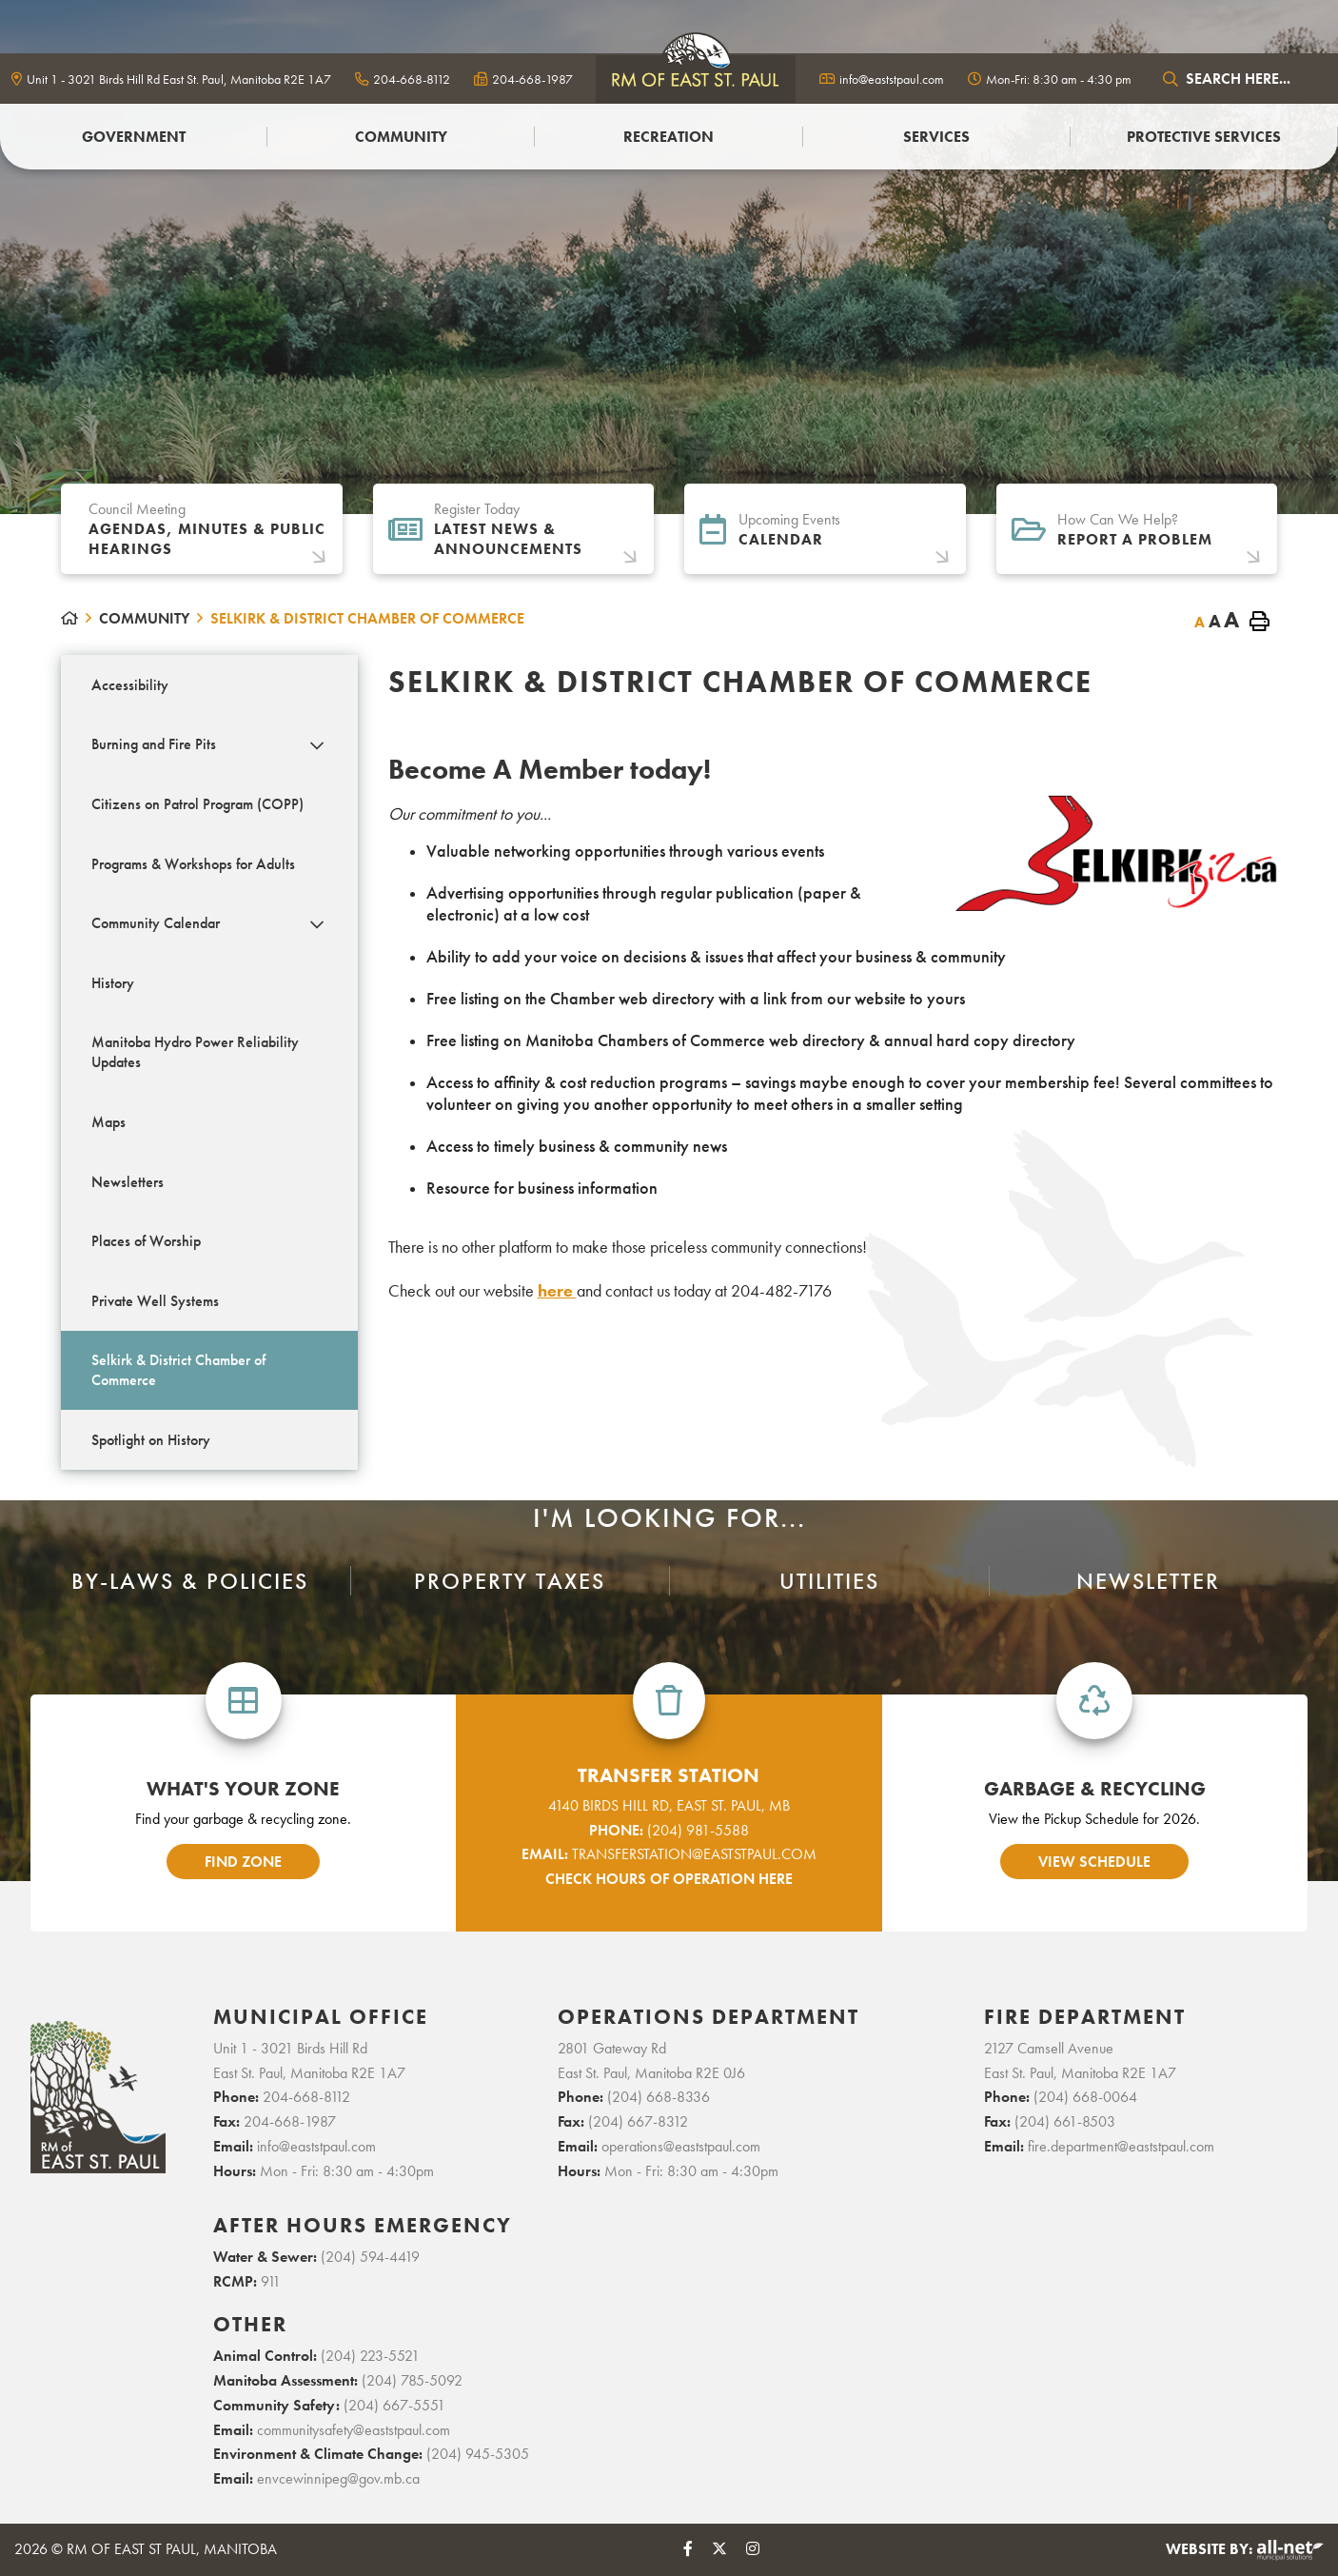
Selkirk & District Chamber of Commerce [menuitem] (178, 1370)
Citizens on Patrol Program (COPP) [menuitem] (197, 804)
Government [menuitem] (134, 137)
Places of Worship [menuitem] (146, 1241)
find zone (243, 1862)
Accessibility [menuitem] (129, 685)
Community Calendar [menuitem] (155, 923)
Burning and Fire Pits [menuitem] (153, 744)
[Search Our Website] (1241, 78)
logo (696, 78)
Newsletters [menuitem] (127, 1182)
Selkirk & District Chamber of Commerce (367, 618)
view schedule (1094, 1862)
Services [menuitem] (936, 137)
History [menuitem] (112, 983)
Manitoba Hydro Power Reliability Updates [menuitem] (195, 1052)
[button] (316, 746)
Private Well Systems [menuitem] (155, 1301)
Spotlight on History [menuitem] (150, 1440)
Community (144, 618)
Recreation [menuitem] (668, 137)
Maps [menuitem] (108, 1122)
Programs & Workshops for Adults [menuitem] (193, 864)
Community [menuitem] (401, 137)
